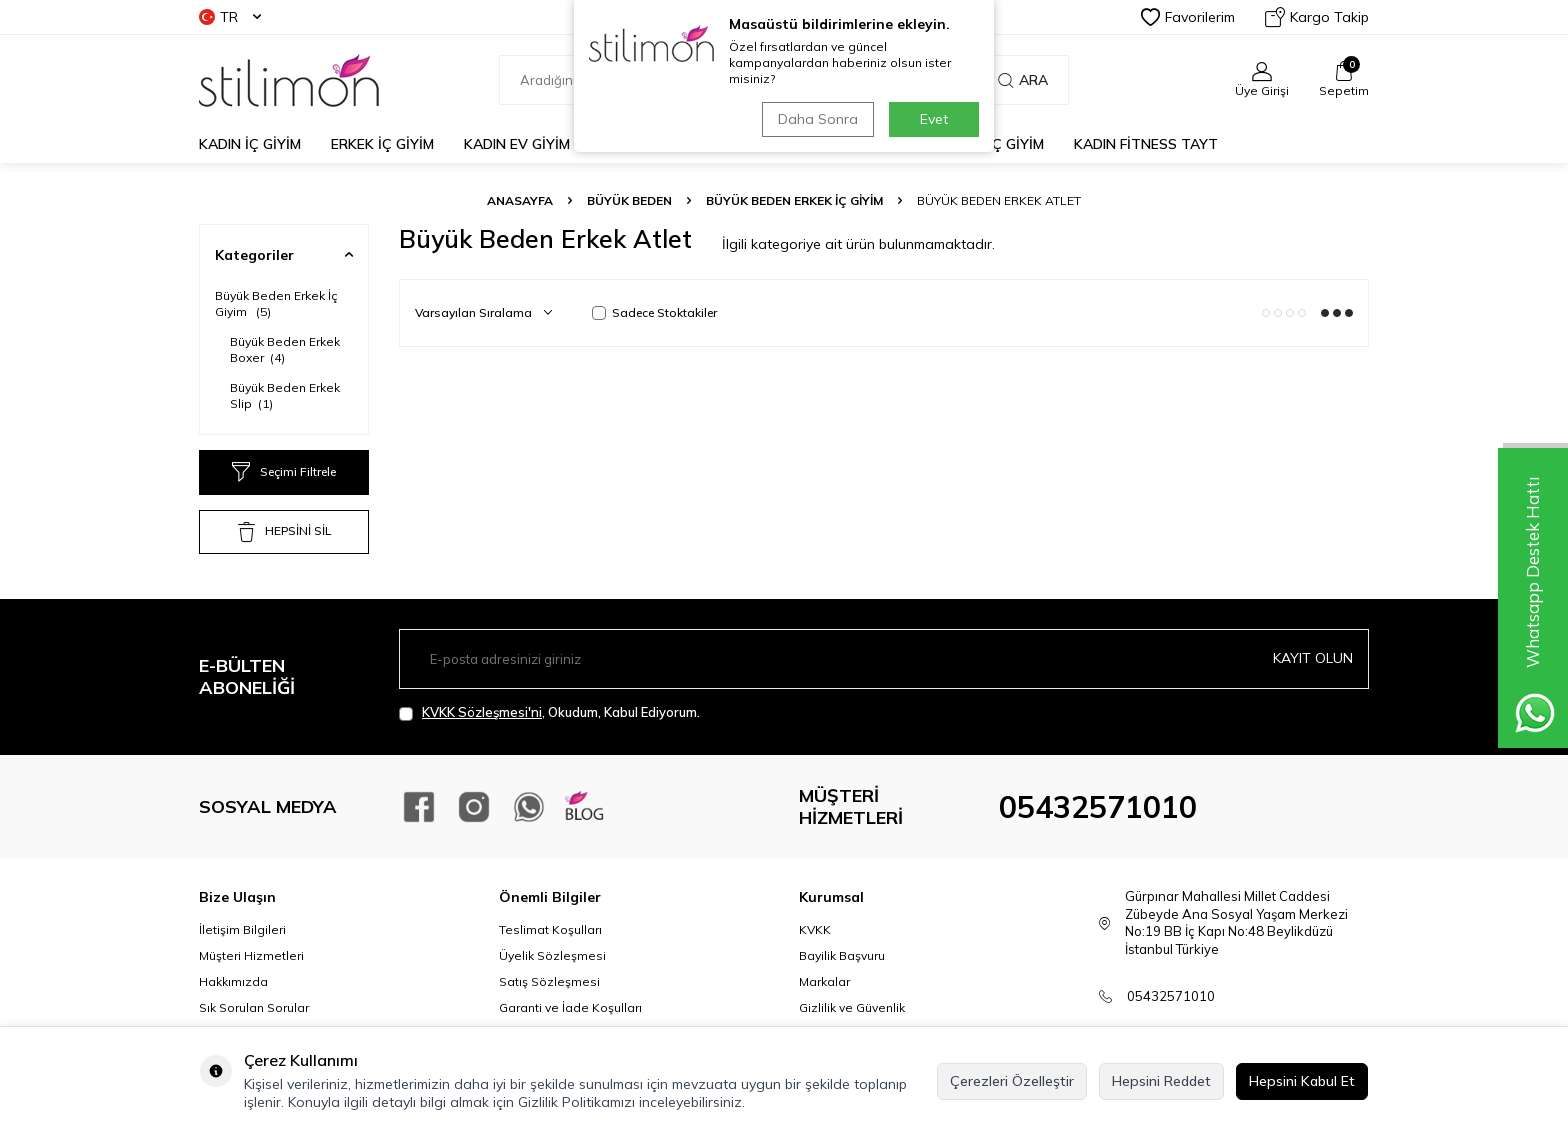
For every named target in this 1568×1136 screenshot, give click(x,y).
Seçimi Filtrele (284, 472)
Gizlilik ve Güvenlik (852, 1007)
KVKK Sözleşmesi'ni (482, 712)
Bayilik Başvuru (842, 955)
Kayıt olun (1313, 658)
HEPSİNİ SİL (284, 532)
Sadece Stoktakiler (654, 312)
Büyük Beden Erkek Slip (285, 395)
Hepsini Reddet (1161, 1081)
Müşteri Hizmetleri (251, 955)
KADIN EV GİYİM (517, 144)
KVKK (815, 929)
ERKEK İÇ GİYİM (382, 144)
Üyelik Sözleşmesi (552, 955)
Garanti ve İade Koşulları (570, 1007)
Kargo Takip (1317, 17)
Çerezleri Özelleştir (1012, 1081)
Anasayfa (520, 200)
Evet (934, 119)
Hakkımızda (233, 981)
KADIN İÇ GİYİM (250, 144)
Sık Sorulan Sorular (254, 1007)
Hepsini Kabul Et (1302, 1081)
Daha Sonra (818, 119)
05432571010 (1098, 807)
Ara (1023, 80)
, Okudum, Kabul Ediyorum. (549, 712)
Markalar (824, 981)
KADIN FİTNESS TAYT (1146, 144)
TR (230, 17)
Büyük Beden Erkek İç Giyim (794, 200)
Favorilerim (1188, 17)
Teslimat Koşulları (550, 929)
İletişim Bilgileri (242, 929)
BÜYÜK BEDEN (629, 200)
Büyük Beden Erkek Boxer (285, 349)
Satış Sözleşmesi (549, 981)
